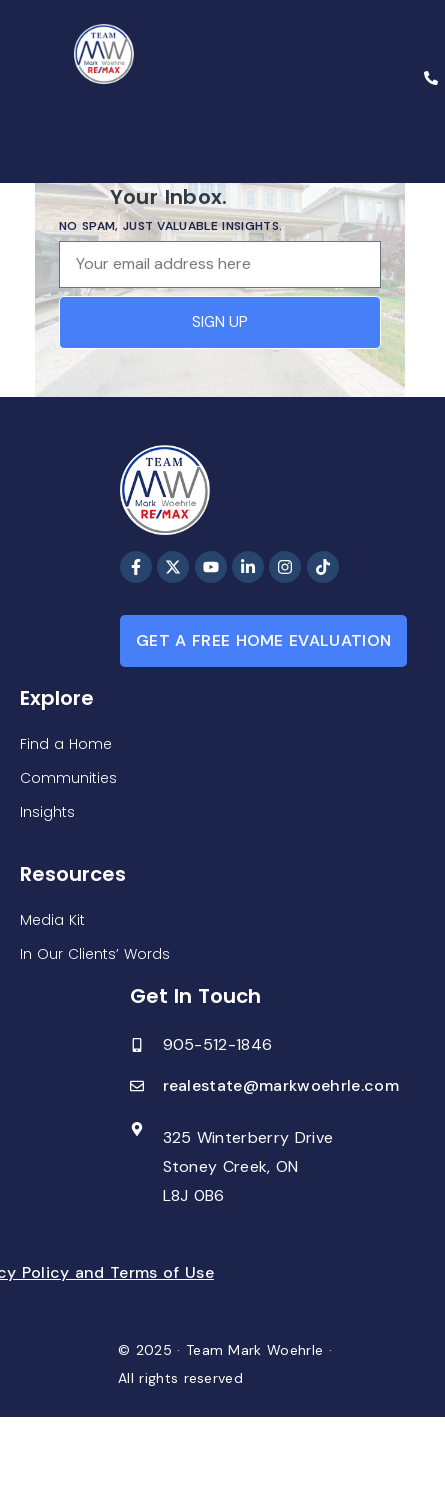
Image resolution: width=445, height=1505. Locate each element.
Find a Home (66, 744)
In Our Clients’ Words (95, 954)
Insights (47, 812)
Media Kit (52, 920)
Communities (68, 778)
